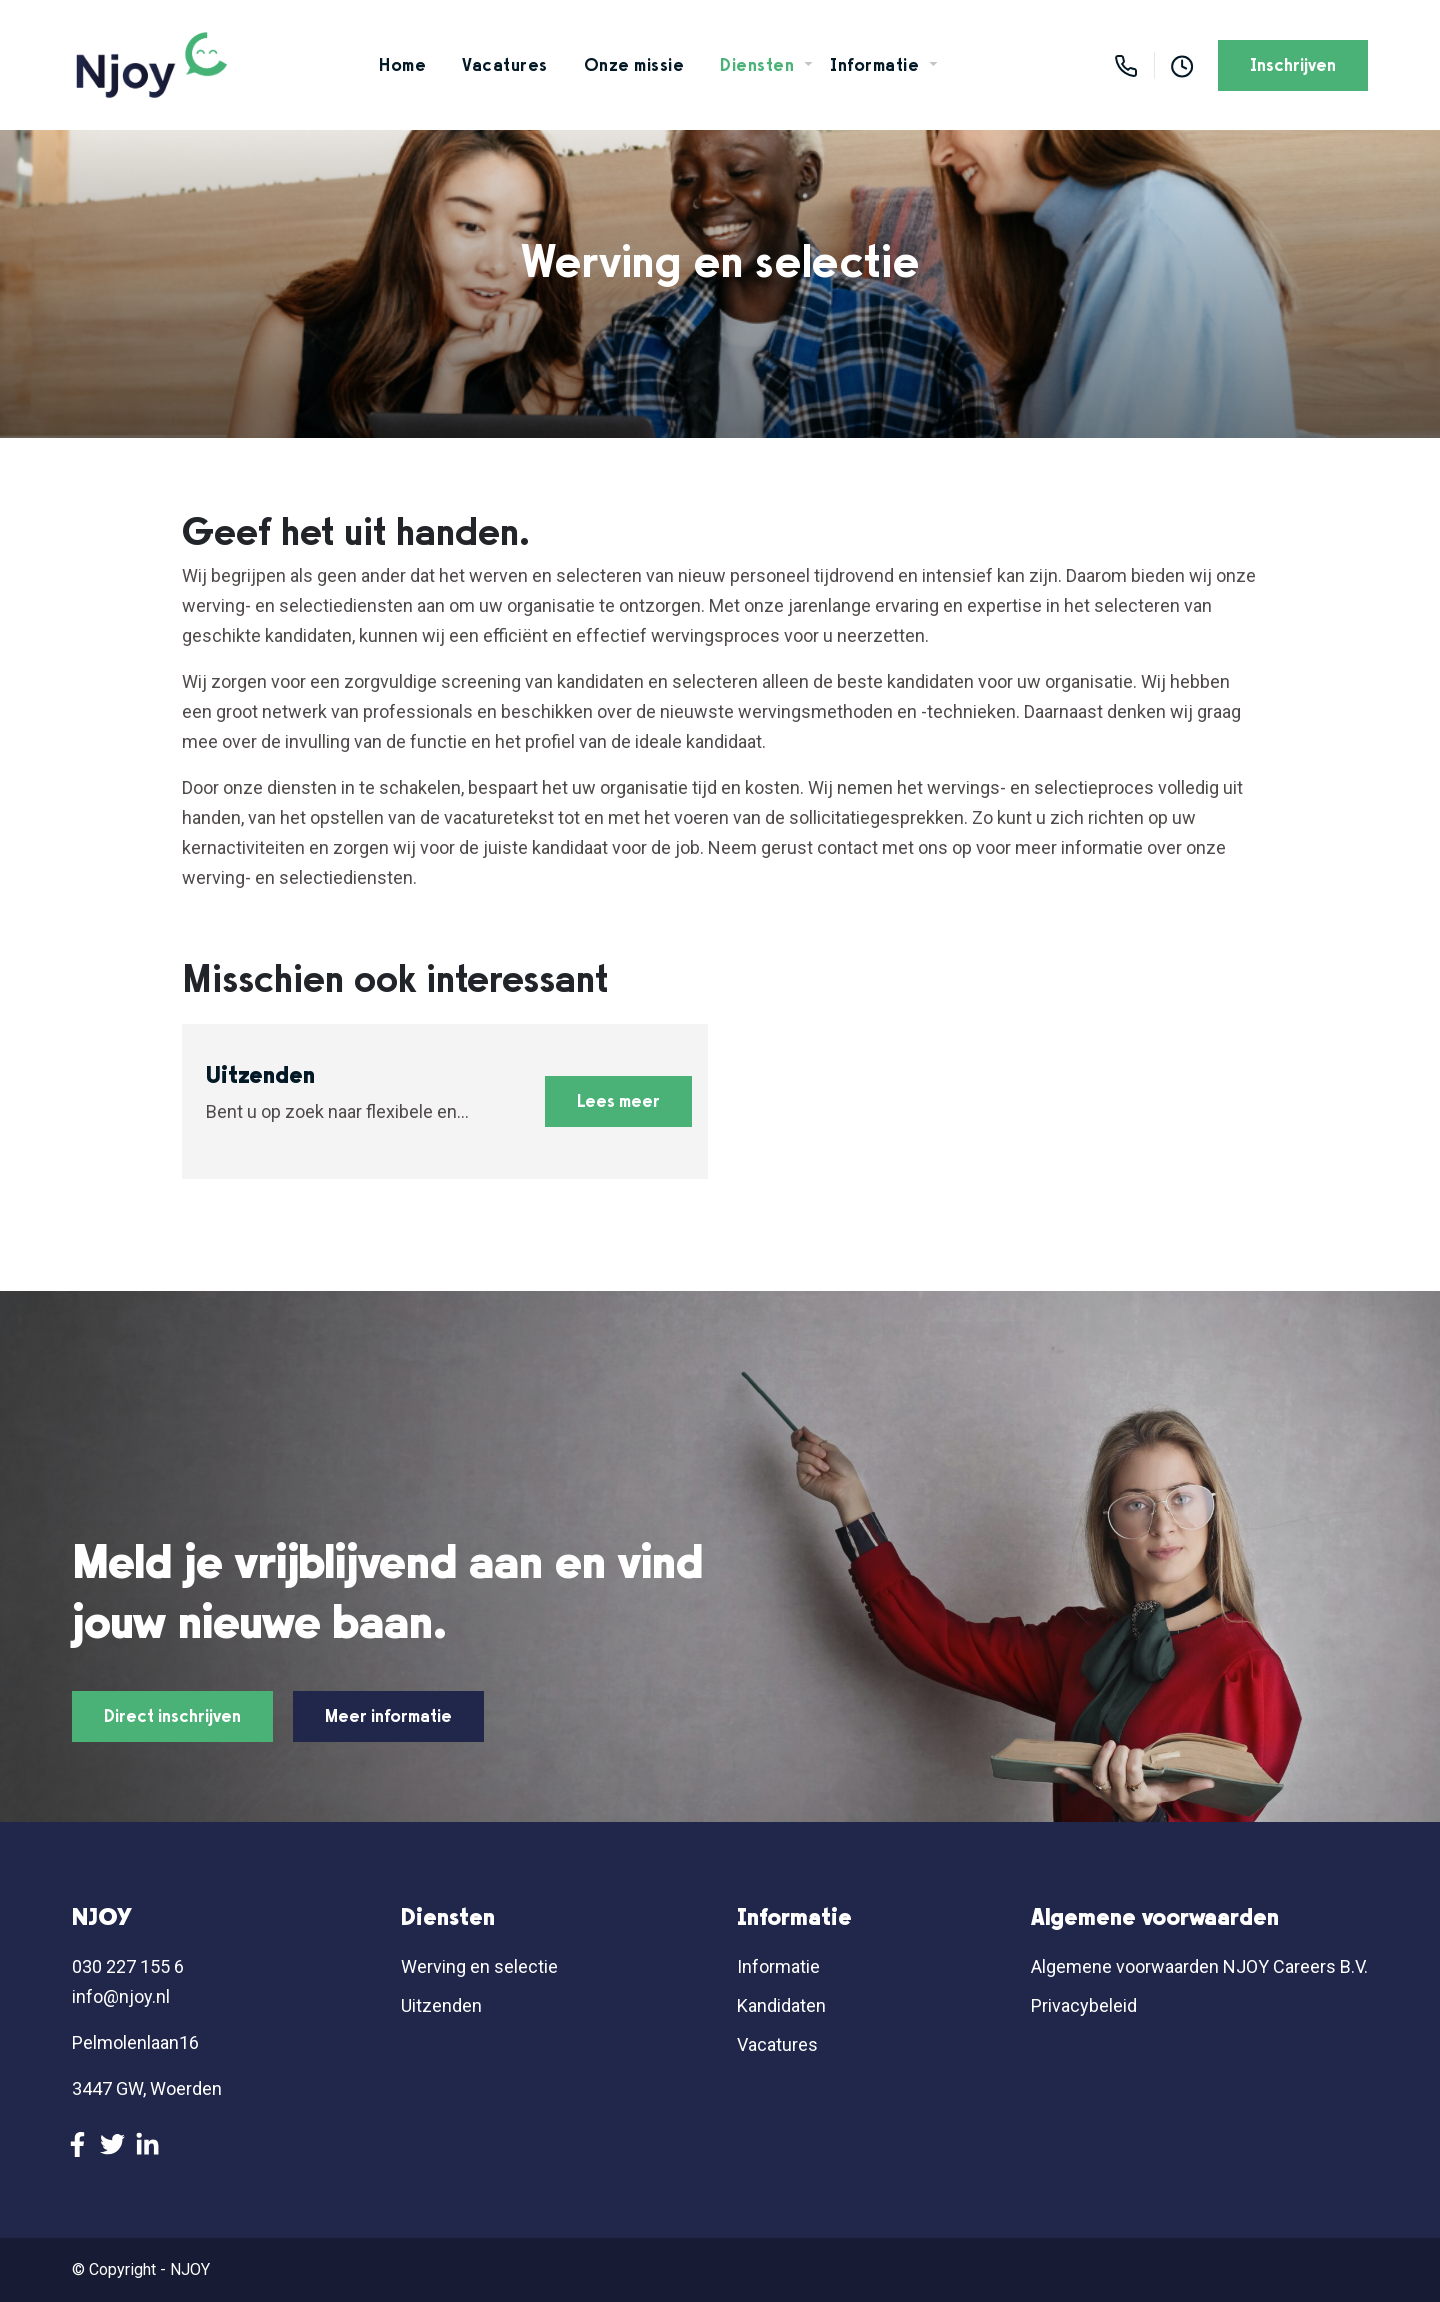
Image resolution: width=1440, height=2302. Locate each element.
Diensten (757, 65)
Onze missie (634, 65)
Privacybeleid (1084, 2005)
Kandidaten (781, 2005)
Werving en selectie (479, 1966)
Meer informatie (388, 1716)
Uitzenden (441, 2005)
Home (402, 65)
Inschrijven (1293, 65)
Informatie (874, 65)
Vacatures (505, 65)
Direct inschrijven (172, 1716)
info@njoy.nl (121, 1996)
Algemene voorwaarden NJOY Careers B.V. (1199, 1966)
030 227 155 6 (128, 1966)
